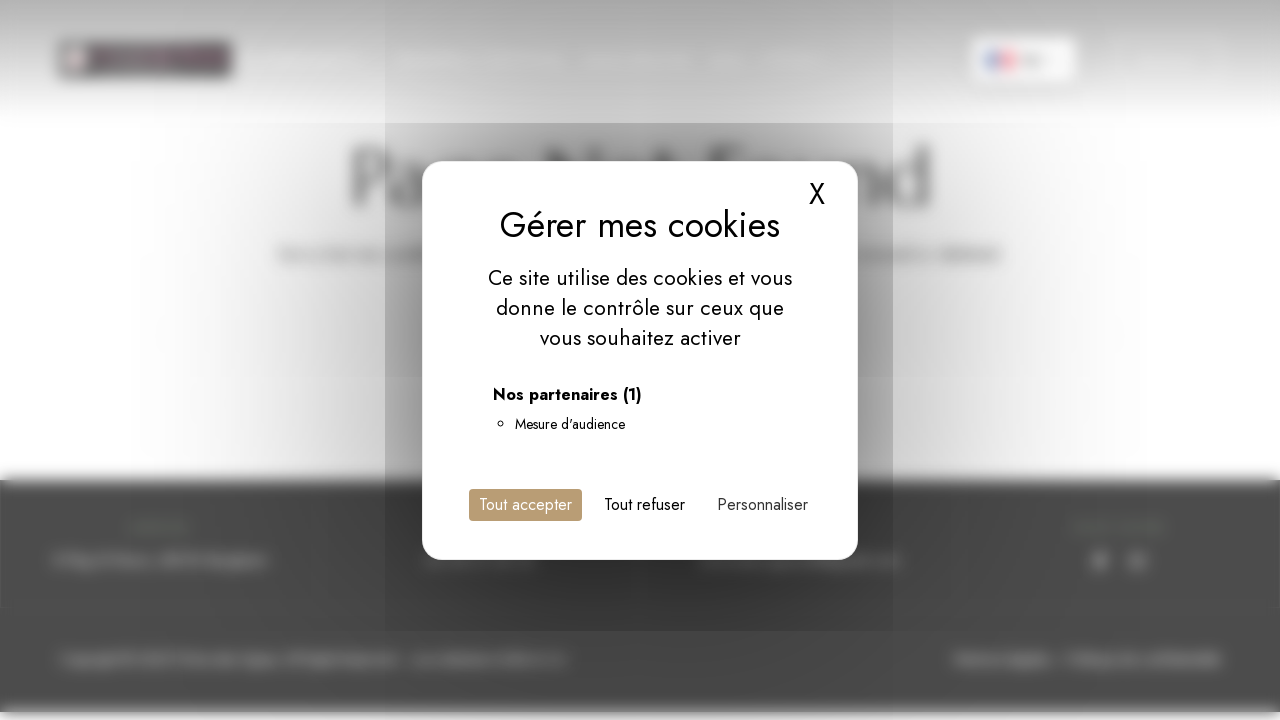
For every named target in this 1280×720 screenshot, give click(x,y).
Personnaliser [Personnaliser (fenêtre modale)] (762, 504)
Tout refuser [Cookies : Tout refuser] (644, 504)
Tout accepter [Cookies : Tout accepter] (525, 504)
